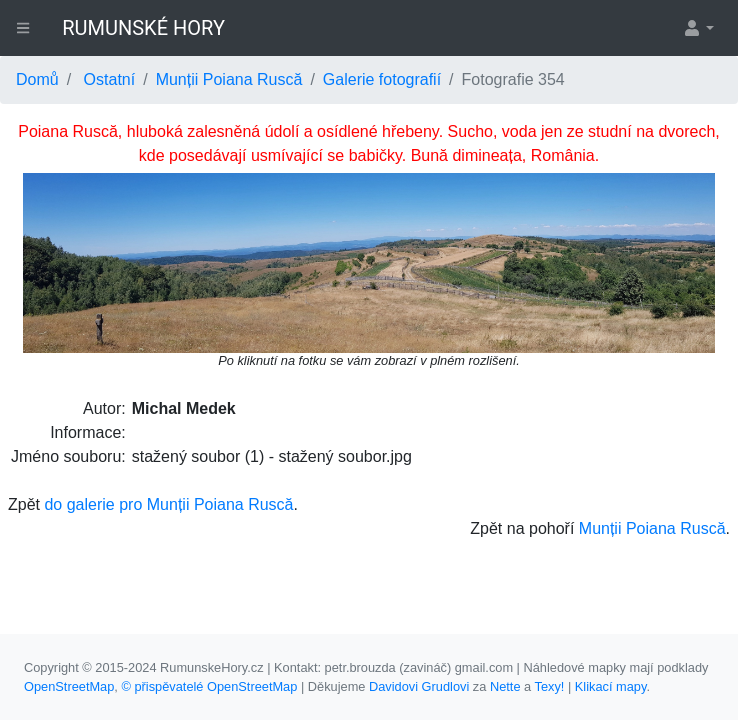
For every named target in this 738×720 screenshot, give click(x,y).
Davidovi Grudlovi (419, 686)
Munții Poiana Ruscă (229, 79)
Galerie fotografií (382, 79)
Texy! (550, 686)
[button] (698, 28)
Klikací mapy (611, 686)
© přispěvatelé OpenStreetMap (209, 686)
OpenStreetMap (69, 686)
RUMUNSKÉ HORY (143, 28)
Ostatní (110, 79)
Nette (505, 686)
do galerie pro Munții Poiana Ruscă (168, 504)
